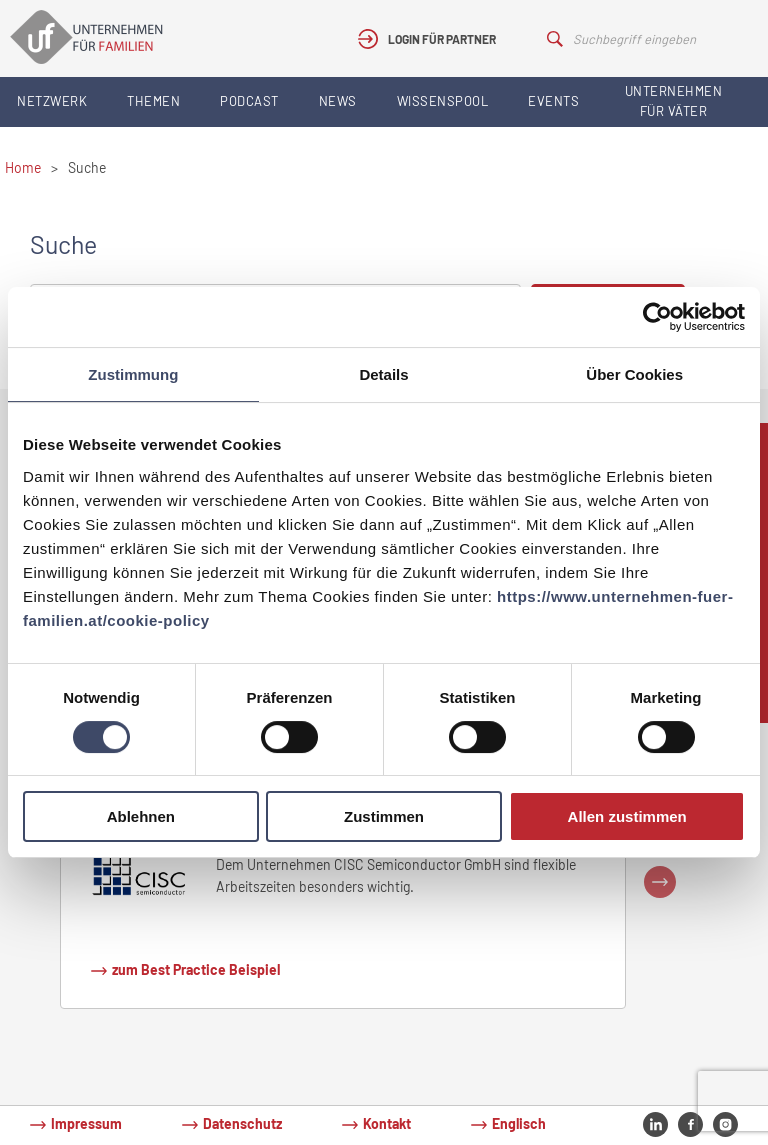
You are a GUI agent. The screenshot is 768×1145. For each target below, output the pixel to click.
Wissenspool (443, 101)
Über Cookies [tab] (634, 374)
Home (23, 167)
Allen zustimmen (627, 816)
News (338, 101)
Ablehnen (141, 816)
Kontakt (387, 1123)
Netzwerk (52, 101)
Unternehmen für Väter (674, 101)
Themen (153, 101)
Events (553, 101)
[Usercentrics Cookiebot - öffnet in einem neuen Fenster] (657, 317)
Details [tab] (383, 374)
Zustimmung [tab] (133, 374)
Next (660, 882)
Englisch (519, 1123)
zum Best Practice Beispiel (196, 969)
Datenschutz (242, 1123)
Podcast (249, 101)
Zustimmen (384, 816)
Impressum (86, 1123)
